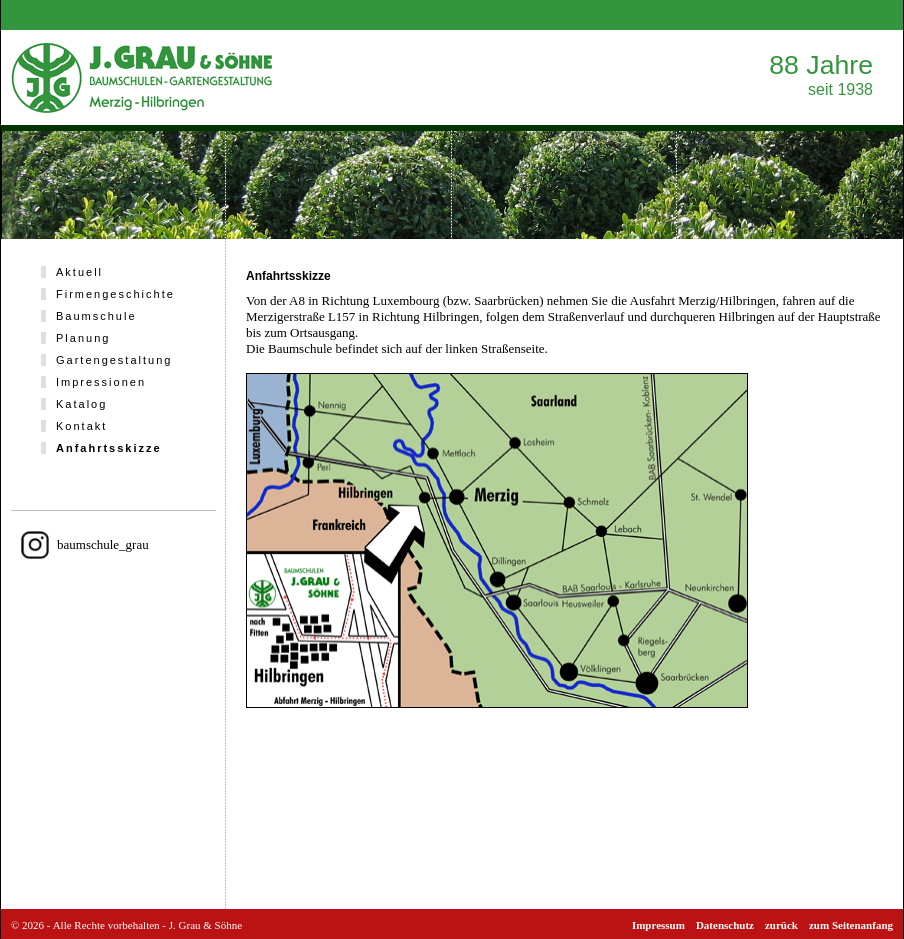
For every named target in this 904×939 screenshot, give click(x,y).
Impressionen (101, 382)
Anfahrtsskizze (109, 448)
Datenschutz (725, 925)
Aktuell (79, 272)
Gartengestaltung (114, 360)
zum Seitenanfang (851, 925)
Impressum (658, 925)
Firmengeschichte (115, 294)
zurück (781, 925)
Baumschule (96, 316)
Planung (83, 338)
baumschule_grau (103, 544)
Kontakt (81, 426)
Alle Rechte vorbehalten (106, 925)
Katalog (81, 404)
